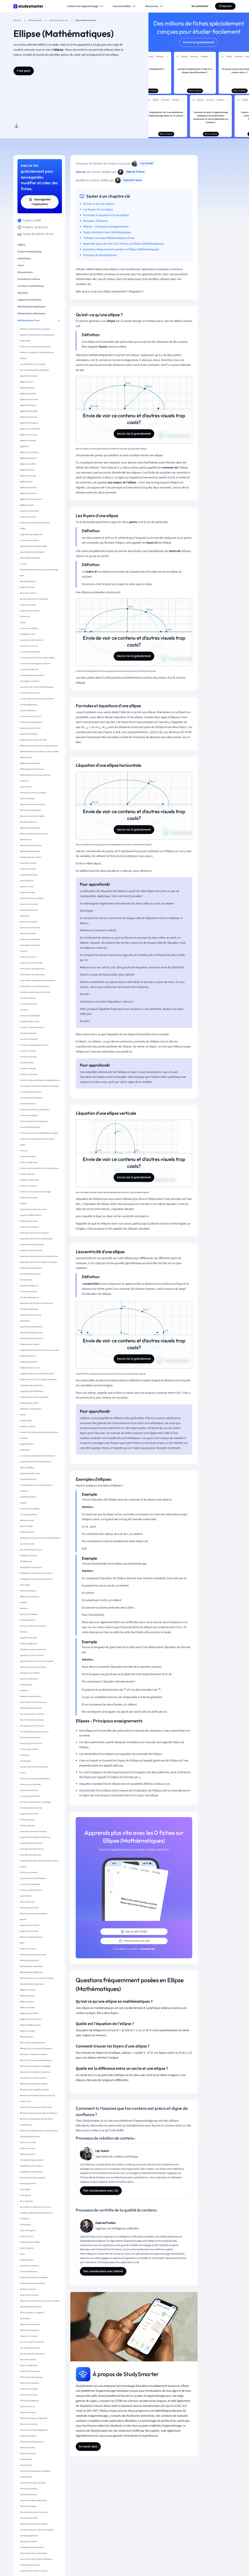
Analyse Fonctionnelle (29, 511)
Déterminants (25, 839)
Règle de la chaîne (27, 1995)
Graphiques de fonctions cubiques (34, 1232)
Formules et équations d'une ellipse (106, 215)
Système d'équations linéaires (32, 2283)
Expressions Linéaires (29, 921)
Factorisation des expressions (32, 968)
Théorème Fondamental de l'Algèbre (35, 2471)
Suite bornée (25, 2224)
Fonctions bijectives (28, 1033)
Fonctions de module (29, 1039)
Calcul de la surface (28, 604)
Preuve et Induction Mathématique (35, 1778)
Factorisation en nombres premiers (35, 986)
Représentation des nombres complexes (37, 1978)
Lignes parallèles (27, 1467)
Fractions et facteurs (28, 1185)
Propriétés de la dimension (31, 1843)
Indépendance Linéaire (29, 1344)
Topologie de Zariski (28, 2541)
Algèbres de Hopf (27, 469)
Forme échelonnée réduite (31, 1097)
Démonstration (25, 272)
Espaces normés (26, 886)
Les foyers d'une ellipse (98, 209)
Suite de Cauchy (26, 2236)
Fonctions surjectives (29, 1074)
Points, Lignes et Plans (29, 1749)
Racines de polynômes (29, 1907)
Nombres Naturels (27, 1620)
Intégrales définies (27, 1356)
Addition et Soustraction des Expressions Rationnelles (37, 338)
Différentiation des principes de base (35, 775)
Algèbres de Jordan (28, 475)
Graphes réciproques (28, 1221)
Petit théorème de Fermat (30, 1708)
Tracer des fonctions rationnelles (33, 2553)
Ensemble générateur (29, 874)
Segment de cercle (27, 2154)
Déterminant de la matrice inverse (34, 833)
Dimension (24, 781)
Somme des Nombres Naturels (33, 2177)
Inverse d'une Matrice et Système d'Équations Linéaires (39, 1435)
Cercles (23, 622)
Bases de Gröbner (27, 587)
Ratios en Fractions (28, 1948)
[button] (16, 125)
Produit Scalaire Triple (29, 1813)
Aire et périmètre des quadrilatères (34, 370)
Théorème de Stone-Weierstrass (33, 2500)
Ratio (22, 1943)
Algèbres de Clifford (28, 464)
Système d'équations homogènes (34, 2277)
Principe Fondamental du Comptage (35, 1802)
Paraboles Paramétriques (30, 1696)
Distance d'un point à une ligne (33, 792)
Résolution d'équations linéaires (34, 2054)
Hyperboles (25, 1320)
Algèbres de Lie (26, 481)
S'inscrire (225, 6)
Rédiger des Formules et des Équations (36, 2048)
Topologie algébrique (29, 2535)
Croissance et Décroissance (31, 722)
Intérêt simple (26, 1420)
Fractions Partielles (28, 1156)
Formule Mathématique (30, 1127)
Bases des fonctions (28, 593)
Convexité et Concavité (29, 692)
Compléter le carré (27, 634)
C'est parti (23, 71)
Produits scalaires (27, 1819)
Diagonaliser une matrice (30, 728)
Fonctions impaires (28, 1050)
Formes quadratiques (29, 1115)
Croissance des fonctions (30, 716)
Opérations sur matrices (30, 1673)
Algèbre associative (28, 393)
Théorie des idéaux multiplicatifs (33, 2418)
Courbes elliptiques (28, 710)
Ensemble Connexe (28, 869)
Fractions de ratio (27, 1174)
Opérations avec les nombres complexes (37, 1661)
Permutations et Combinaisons (33, 1702)
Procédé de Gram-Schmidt (31, 1808)
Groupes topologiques (29, 1297)
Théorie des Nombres (29, 2389)
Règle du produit (27, 2001)
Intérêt (23, 1414)
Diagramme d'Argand (29, 734)
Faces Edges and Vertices (30, 945)
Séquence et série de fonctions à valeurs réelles (39, 2301)
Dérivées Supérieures (29, 822)
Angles (23, 528)
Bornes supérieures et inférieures (34, 599)
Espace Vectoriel (26, 880)
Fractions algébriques (29, 1162)
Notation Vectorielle (28, 1637)
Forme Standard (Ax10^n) (30, 1092)
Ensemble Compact (28, 863)
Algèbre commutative (29, 399)
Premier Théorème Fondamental (34, 1766)
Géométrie (22, 293)
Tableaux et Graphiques (30, 2330)
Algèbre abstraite (27, 387)
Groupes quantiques (28, 1291)
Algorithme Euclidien (29, 376)
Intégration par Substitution (32, 1391)
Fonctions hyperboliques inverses (34, 1045)
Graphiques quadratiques (31, 1268)
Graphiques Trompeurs (29, 1227)
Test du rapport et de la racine (32, 2353)
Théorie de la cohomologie (31, 2377)
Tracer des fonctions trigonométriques (36, 2559)
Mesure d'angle (26, 1526)
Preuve (23, 1772)
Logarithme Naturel (28, 1496)
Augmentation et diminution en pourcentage (39, 569)
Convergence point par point (32, 675)
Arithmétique (24, 258)
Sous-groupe (25, 2195)
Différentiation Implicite (30, 763)
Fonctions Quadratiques (30, 1015)
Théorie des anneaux (28, 2394)
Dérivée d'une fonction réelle (32, 816)
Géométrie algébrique (29, 1309)
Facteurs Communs (28, 957)
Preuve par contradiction (30, 1784)
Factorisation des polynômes (32, 974)
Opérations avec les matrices (32, 1655)
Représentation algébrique (31, 1972)
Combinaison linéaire (29, 628)
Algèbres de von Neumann (31, 499)
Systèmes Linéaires (28, 2289)
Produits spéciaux (27, 1825)
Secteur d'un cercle (28, 2142)
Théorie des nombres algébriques (34, 2430)
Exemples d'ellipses (95, 221)
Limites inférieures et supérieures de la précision (36, 1488)
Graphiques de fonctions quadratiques (36, 1238)
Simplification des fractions (31, 2166)
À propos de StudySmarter (100, 255)
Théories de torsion (28, 2453)
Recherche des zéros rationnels (33, 1954)
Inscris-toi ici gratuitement (134, 434)
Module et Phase (27, 1532)
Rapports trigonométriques (31, 1937)
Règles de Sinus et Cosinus (31, 2019)
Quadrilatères (25, 1896)
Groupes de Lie (26, 1279)
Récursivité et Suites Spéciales (32, 2042)
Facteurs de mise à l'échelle (31, 962)
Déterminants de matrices (30, 845)
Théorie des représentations (32, 2441)
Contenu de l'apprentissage (85, 6)
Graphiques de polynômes (31, 1250)
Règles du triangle (27, 2031)
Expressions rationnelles (30, 939)
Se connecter (199, 6)
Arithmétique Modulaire (30, 558)
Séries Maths (25, 2318)
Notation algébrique (28, 1643)
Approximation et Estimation (32, 552)
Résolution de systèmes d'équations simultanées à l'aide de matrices (35, 2075)
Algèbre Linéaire (27, 381)
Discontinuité (25, 786)
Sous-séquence (26, 2201)
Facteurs (23, 951)
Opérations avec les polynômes (33, 1667)
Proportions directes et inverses (33, 1831)
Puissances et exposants (30, 1884)
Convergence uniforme (29, 681)
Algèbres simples (27, 505)
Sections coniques (27, 2148)
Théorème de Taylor (28, 2506)
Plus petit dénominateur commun (34, 1731)
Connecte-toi (147, 1949)
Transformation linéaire (30, 2565)
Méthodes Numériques (29, 1596)
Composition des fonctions (31, 640)
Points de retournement (30, 1737)
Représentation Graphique (31, 1966)
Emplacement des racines (30, 857)
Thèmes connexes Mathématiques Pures (108, 238)
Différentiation (26, 757)
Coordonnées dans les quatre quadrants (37, 698)
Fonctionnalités (124, 6)
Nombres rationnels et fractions (33, 1626)
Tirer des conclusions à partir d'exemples (37, 2529)
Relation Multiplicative (29, 1960)
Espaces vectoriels (27, 892)
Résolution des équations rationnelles (36, 2107)
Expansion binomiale (29, 904)
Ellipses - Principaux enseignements (106, 227)
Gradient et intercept (28, 1197)
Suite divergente (27, 2248)
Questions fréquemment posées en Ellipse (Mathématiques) (121, 249)
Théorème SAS (26, 2477)
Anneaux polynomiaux (29, 540)
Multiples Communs (28, 1555)
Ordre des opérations (29, 1678)
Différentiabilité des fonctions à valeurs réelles (39, 751)
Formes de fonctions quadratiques (34, 1109)
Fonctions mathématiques (30, 286)
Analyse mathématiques (29, 251)
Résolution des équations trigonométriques (38, 2113)
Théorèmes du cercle (28, 2518)
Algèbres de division (28, 493)
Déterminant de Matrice (30, 827)
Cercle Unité (25, 616)
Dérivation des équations (30, 810)
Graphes (23, 1203)
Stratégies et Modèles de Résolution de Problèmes (36, 2215)
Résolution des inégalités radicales (34, 2089)
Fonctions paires (27, 1062)
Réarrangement (26, 2036)
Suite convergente (27, 2230)
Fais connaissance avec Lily (100, 2191)
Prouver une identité (28, 1872)
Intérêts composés (27, 1426)
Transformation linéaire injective (33, 2570)
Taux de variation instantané (32, 2342)
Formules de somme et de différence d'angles (39, 1133)
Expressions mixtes (28, 933)
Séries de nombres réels (30, 2324)
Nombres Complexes (28, 1614)
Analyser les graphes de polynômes (35, 522)
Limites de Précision (28, 1479)
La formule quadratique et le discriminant (37, 1455)
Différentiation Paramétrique (32, 769)
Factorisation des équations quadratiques (37, 980)
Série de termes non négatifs (32, 2312)
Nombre (23, 1602)
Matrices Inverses (27, 1520)
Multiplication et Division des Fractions (36, 1573)
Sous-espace (25, 2189)
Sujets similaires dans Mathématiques (107, 232)
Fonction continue (28, 998)
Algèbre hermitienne (28, 417)
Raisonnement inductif (29, 1925)
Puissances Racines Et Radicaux (33, 1878)
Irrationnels (25, 1450)
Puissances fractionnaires (30, 1890)
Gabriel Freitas (135, 172)
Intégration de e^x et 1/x (30, 1367)
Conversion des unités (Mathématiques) (37, 687)
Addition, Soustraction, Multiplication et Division (37, 355)
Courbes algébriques (28, 704)
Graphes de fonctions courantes (33, 1209)
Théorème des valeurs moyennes (34, 2512)
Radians (23, 1919)
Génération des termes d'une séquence (36, 1303)
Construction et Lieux (29, 646)
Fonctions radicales (28, 1068)
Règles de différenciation (30, 2025)
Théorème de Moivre (28, 2494)
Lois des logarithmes (28, 1514)
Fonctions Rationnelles (29, 1021)
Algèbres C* (25, 446)
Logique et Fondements (29, 299)
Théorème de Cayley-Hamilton (33, 2482)
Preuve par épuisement (30, 1796)
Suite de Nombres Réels (30, 2242)
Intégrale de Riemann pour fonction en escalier (39, 1350)
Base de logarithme (28, 581)
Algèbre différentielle (29, 411)
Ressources (154, 6)
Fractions (24, 1150)
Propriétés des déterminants (32, 1849)
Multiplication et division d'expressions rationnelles (36, 1582)
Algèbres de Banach (28, 458)
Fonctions (24, 1009)
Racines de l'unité (27, 1901)
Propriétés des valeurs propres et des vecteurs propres (39, 1863)
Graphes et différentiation (31, 1215)
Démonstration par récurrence (32, 804)
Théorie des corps (27, 2406)
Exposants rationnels (29, 910)
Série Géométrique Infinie (30, 2306)
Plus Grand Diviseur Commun (32, 1714)
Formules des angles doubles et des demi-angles (37, 1142)
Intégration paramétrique (30, 1408)
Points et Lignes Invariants (31, 1743)
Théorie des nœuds (28, 2435)
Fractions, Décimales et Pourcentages (35, 1191)
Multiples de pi (26, 1561)
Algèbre (21, 244)
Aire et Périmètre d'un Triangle (32, 364)
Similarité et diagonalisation (32, 2160)
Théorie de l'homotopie (30, 2371)
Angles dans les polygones (31, 534)
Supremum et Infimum (29, 2265)
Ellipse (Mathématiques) (30, 851)
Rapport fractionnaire (29, 1931)
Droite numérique (27, 798)
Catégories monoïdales (29, 610)
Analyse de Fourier (28, 516)
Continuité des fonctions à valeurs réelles (37, 657)
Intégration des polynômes (31, 1385)
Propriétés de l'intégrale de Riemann (35, 1837)
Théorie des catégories (29, 2400)
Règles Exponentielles (29, 2013)
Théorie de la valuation (29, 2383)
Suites (22, 2254)
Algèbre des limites (28, 405)
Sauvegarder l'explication (40, 201)
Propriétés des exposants (30, 1854)
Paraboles (24, 1690)
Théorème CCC (26, 2465)
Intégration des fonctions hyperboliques (37, 1373)
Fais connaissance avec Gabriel (103, 2271)
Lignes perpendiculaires (30, 1473)
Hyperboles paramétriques (31, 1326)
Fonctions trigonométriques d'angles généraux (40, 1080)
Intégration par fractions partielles (34, 1397)
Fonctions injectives (28, 1056)
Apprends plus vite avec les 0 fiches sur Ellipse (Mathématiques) (123, 244)
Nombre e (24, 1608)
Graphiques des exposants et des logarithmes (39, 1256)
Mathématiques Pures (28, 320)
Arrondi (23, 563)
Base (22, 575)
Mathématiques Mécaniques (31, 313)
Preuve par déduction (29, 1790)
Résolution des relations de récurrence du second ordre (37, 2098)
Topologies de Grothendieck (32, 2547)
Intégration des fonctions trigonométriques (38, 1379)
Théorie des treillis (27, 2447)
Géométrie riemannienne (30, 1315)
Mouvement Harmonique (30, 1549)
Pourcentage (25, 1761)
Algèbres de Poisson (28, 487)
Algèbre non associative (30, 428)
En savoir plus (88, 2446)
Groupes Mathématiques (30, 1273)
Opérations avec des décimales (33, 1649)
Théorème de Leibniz (29, 2488)
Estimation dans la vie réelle (31, 898)
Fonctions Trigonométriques (32, 1027)
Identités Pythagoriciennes (31, 1332)
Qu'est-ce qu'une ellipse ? (99, 204)
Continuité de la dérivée (30, 651)
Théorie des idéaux (28, 2412)
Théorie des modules (29, 2424)
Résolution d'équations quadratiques (36, 2060)
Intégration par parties (29, 1403)
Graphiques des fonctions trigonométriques (38, 1262)
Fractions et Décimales (29, 1180)
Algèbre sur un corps (28, 434)
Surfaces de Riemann (29, 2271)
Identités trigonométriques (31, 1338)
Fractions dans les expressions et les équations (39, 1168)
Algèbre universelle (28, 440)
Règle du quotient (27, 2007)
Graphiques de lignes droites (32, 1244)
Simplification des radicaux (31, 2171)
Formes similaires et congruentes (34, 1121)
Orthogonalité (26, 1684)
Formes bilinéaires (27, 1103)
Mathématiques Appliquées (31, 306)
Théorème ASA (26, 2459)
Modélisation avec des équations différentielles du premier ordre (40, 1541)
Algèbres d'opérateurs (29, 452)
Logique (23, 1502)
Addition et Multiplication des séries (35, 329)
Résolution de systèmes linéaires (34, 2083)
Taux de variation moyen (30, 2347)
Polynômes (25, 1755)
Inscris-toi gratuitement (198, 42)
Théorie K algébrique (28, 2365)
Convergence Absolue (29, 669)
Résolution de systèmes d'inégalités (35, 2066)
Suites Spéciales (26, 2259)
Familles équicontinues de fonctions (35, 992)
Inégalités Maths (27, 1444)
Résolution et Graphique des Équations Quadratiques (36, 2122)
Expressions (25, 916)
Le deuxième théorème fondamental (35, 1461)
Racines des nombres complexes (33, 1913)
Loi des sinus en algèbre (30, 1508)
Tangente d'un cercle (28, 2336)
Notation (24, 1631)
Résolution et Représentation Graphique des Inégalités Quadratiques (39, 2133)
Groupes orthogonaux (29, 1285)
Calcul (20, 265)
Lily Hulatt (146, 163)
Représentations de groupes (32, 1984)
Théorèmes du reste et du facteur (34, 2524)
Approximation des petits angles (33, 546)
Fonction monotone (28, 1004)
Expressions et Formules (30, 927)
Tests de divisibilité (28, 2359)
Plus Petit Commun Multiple (32, 1720)
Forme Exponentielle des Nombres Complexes (39, 1086)
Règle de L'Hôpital (27, 1989)
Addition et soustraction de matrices (35, 346)
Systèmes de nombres (29, 2295)
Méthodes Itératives (28, 1590)
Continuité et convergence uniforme (35, 663)
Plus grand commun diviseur (32, 1725)
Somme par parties (28, 2183)
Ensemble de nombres (28, 279)
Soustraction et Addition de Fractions (35, 2207)
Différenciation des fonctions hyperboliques (38, 745)
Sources (81, 172)
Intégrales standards (28, 1362)
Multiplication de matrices (31, 1567)
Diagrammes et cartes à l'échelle (33, 739)
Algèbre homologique (29, 423)
